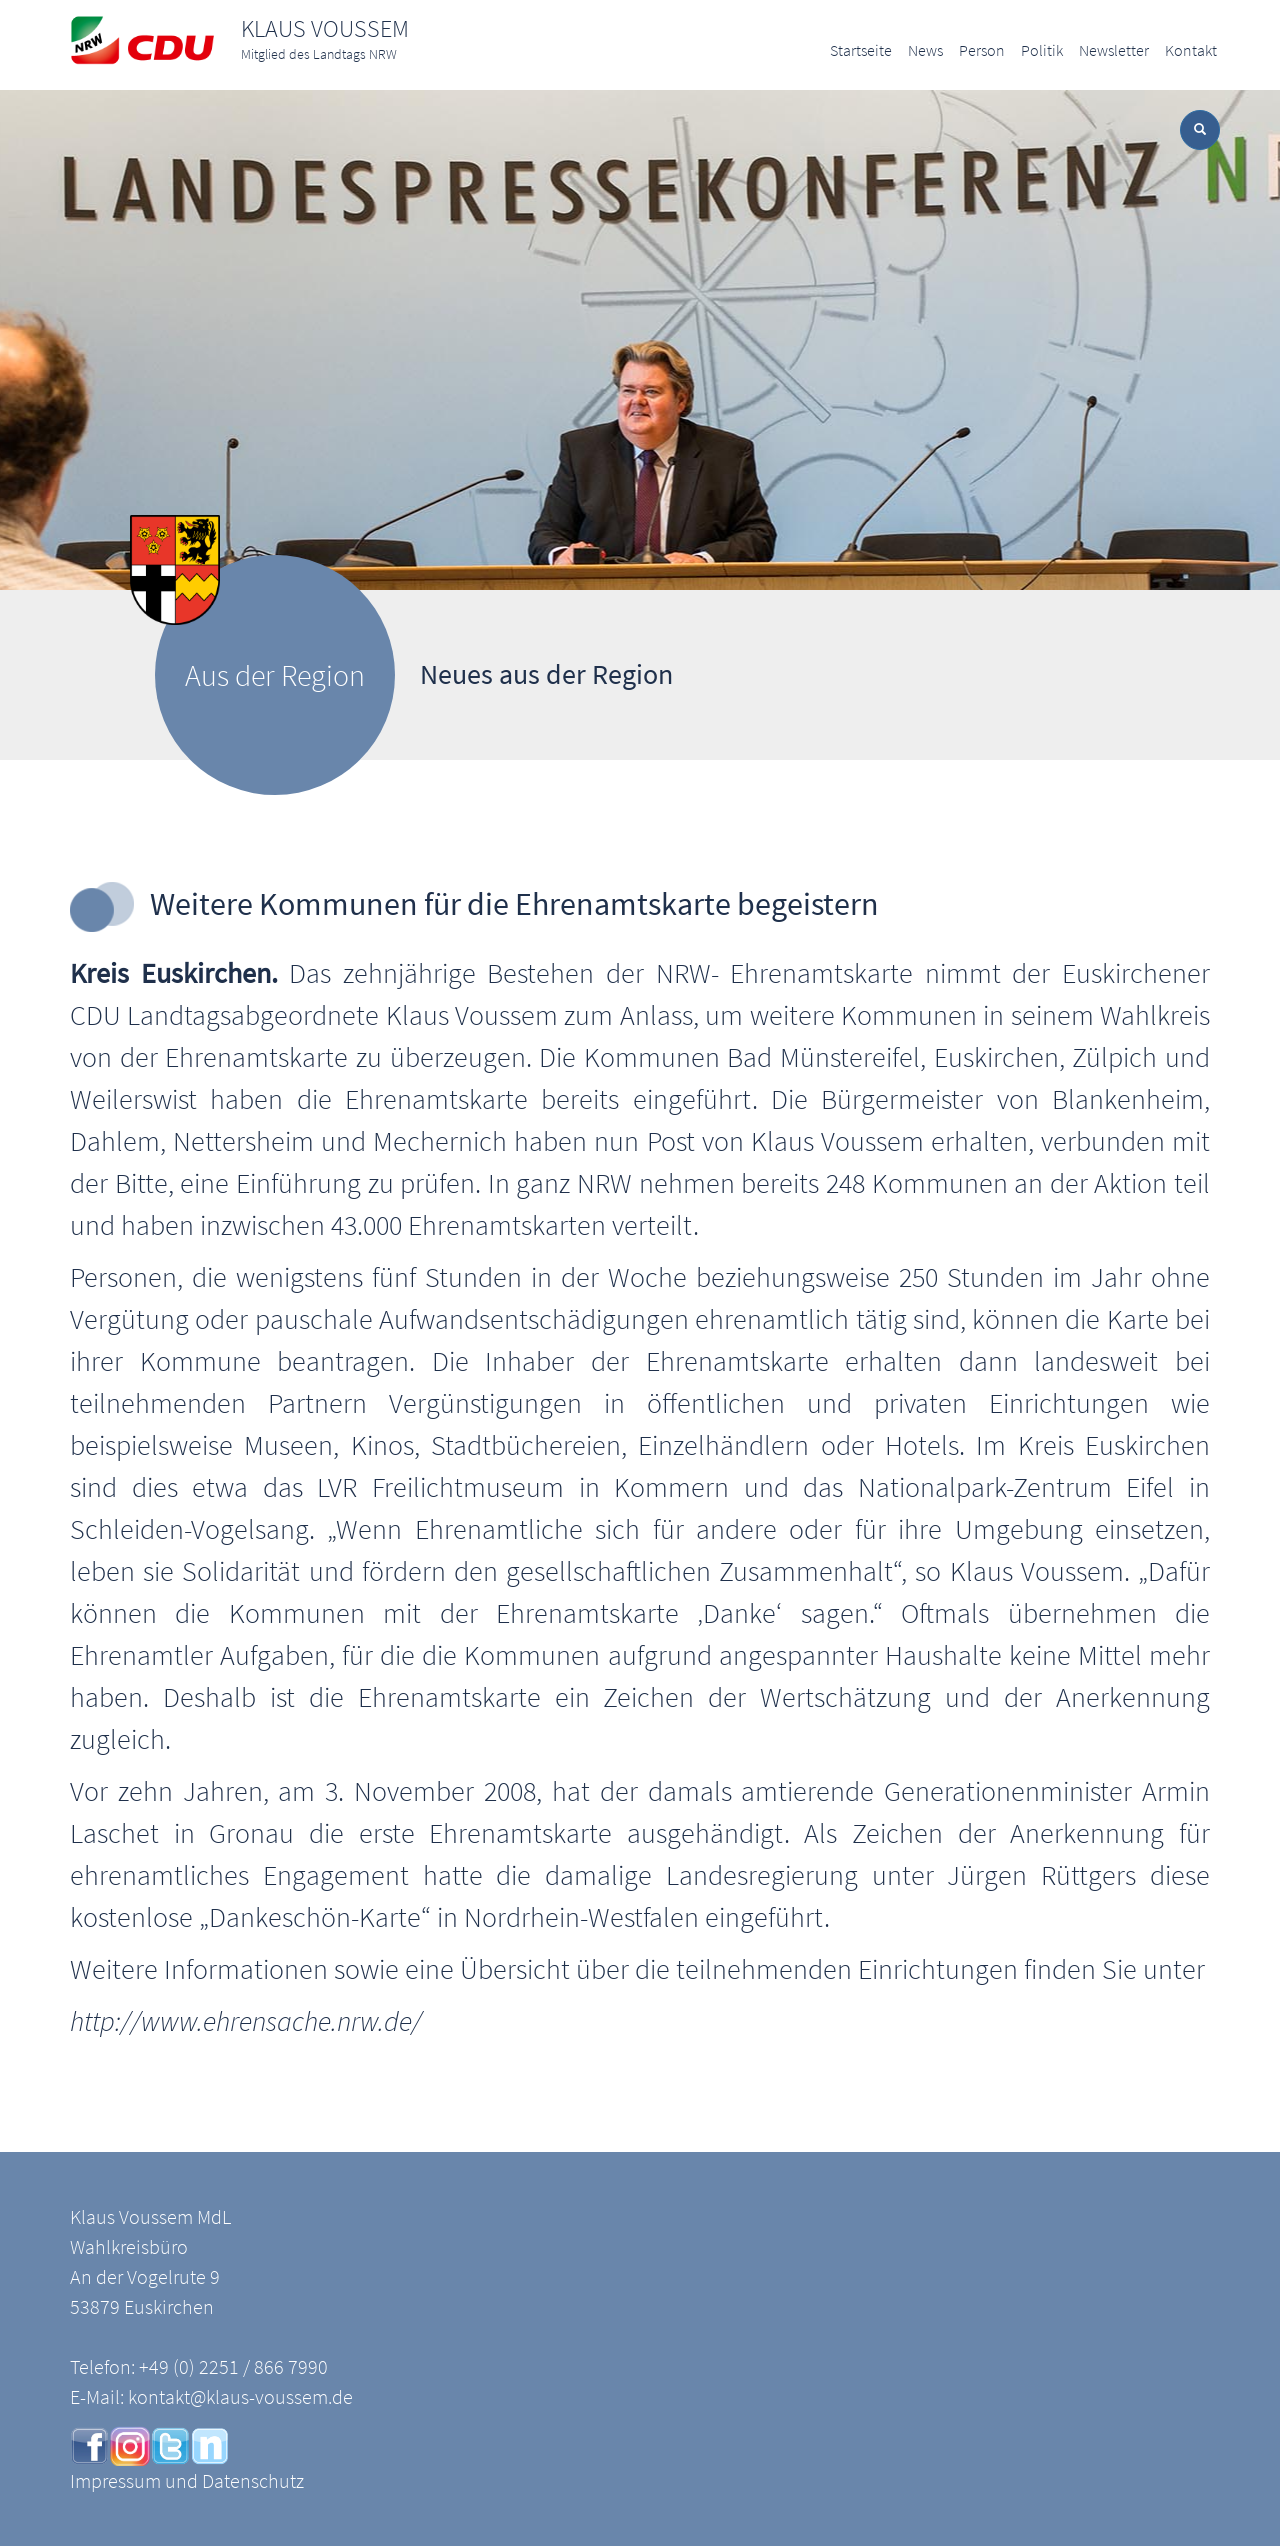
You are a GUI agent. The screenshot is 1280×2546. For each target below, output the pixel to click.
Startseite (861, 50)
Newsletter (1114, 50)
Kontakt (1191, 50)
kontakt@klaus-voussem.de (240, 2396)
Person (982, 50)
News (925, 50)
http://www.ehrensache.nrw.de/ (246, 2021)
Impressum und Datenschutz (187, 2480)
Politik (1042, 50)
